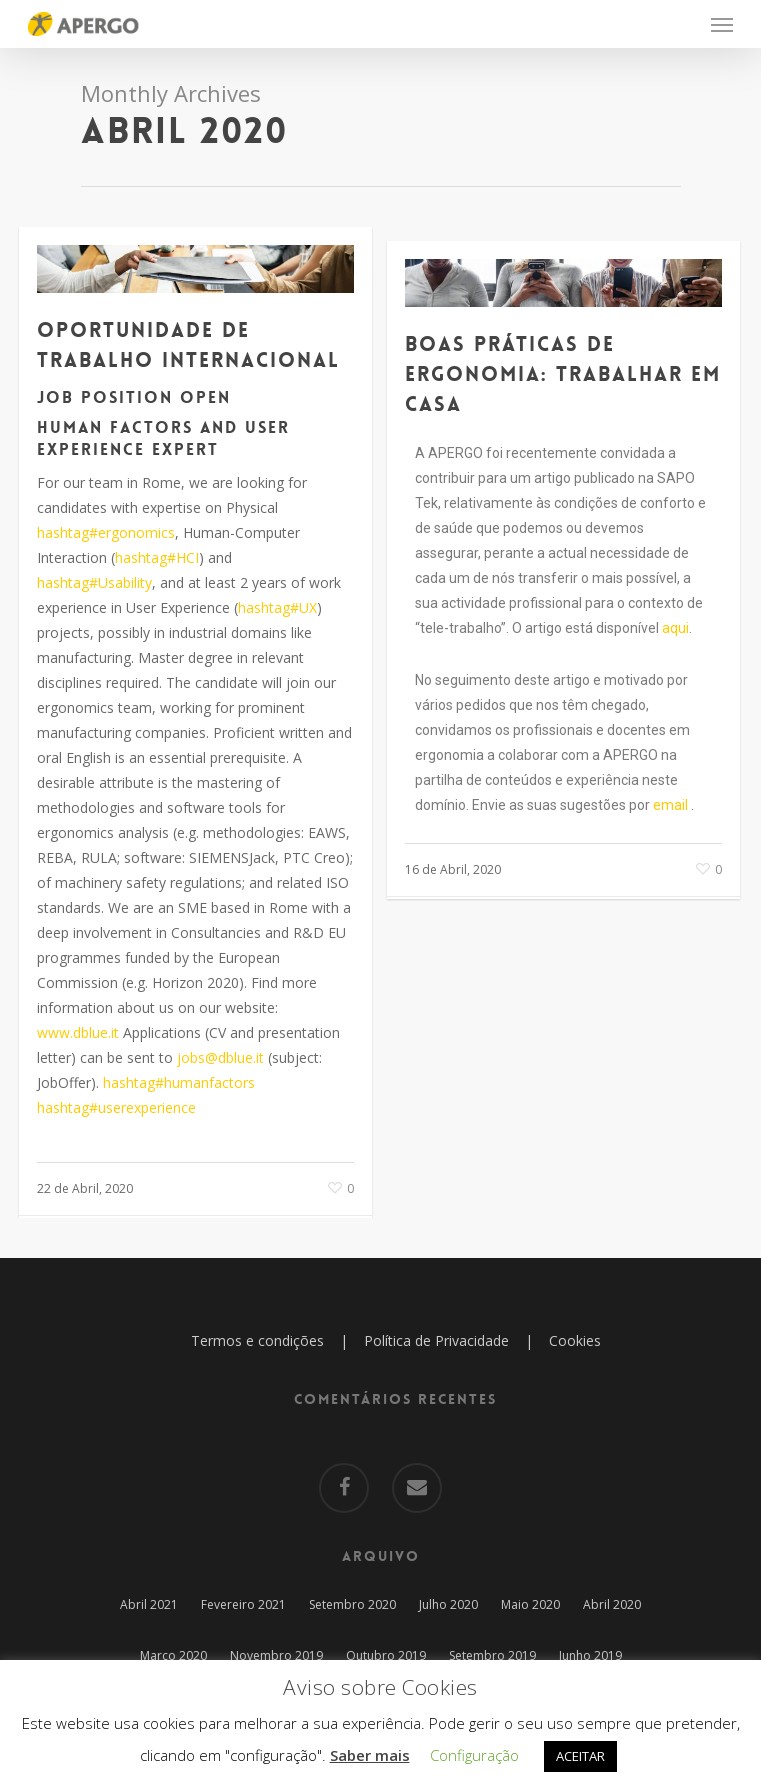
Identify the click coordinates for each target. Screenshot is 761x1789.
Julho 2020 (448, 1604)
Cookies (575, 1340)
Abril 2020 (612, 1604)
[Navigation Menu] (722, 24)
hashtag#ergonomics (106, 532)
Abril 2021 (149, 1604)
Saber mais (370, 1755)
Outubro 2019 (386, 1655)
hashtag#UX (277, 607)
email (670, 805)
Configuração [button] (474, 1755)
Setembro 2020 (352, 1604)
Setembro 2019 (492, 1655)
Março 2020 (173, 1655)
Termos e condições (257, 1340)
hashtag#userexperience (116, 1107)
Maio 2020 (530, 1604)
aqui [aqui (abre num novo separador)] (675, 628)
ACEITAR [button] (580, 1756)
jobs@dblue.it (220, 1057)
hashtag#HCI (157, 557)
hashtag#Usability (94, 582)
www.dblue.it (78, 1032)
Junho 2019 (590, 1655)
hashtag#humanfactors (179, 1082)
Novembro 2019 (276, 1655)
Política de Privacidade (436, 1340)
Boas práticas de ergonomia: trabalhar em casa (563, 374)
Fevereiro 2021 (243, 1604)
